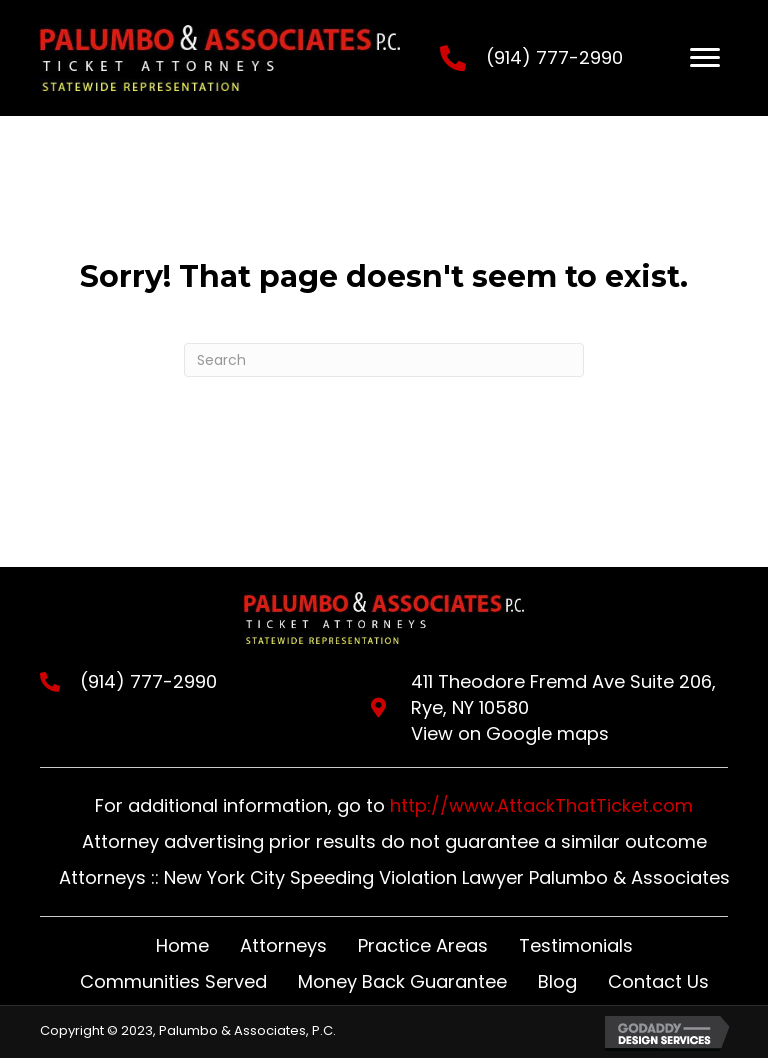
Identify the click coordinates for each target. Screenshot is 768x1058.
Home (182, 945)
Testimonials (576, 945)
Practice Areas (423, 945)
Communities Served (173, 981)
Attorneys (283, 945)
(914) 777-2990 (554, 57)
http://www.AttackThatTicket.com (541, 805)
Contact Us (658, 981)
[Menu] (705, 58)
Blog (557, 981)
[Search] (384, 360)
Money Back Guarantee (402, 981)
